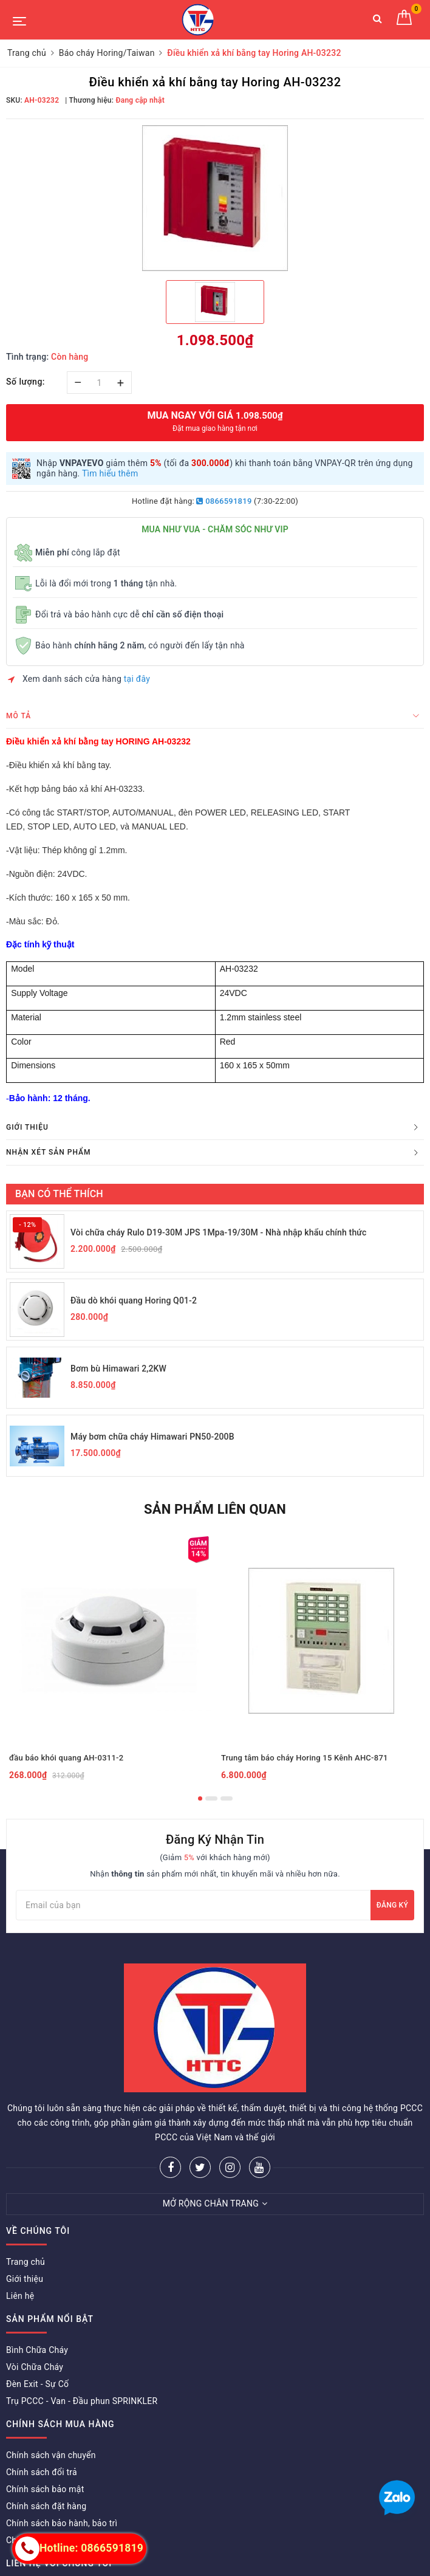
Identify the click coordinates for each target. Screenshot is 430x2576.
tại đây (137, 679)
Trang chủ (25, 2262)
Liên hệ (20, 2296)
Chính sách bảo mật (45, 2489)
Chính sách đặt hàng (46, 2506)
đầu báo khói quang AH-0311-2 (66, 1757)
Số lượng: (25, 381)
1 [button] (200, 1798)
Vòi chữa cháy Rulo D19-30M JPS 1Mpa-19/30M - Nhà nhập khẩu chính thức (218, 1232)
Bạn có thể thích (59, 1194)
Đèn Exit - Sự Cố (37, 2384)
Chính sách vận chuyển (51, 2455)
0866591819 (223, 501)
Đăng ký (392, 1905)
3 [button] (226, 1798)
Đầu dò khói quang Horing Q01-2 (133, 1300)
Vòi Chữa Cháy (34, 2367)
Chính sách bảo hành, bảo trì (61, 2523)
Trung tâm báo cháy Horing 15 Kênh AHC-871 (304, 1757)
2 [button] (211, 1798)
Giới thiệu (24, 2279)
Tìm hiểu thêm (110, 473)
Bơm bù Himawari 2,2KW (118, 1368)
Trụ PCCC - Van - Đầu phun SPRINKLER (81, 2401)
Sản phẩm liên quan (215, 1509)
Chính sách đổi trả (41, 2472)
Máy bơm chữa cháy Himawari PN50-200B (152, 1436)
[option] (215, 198)
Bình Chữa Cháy (37, 2350)
